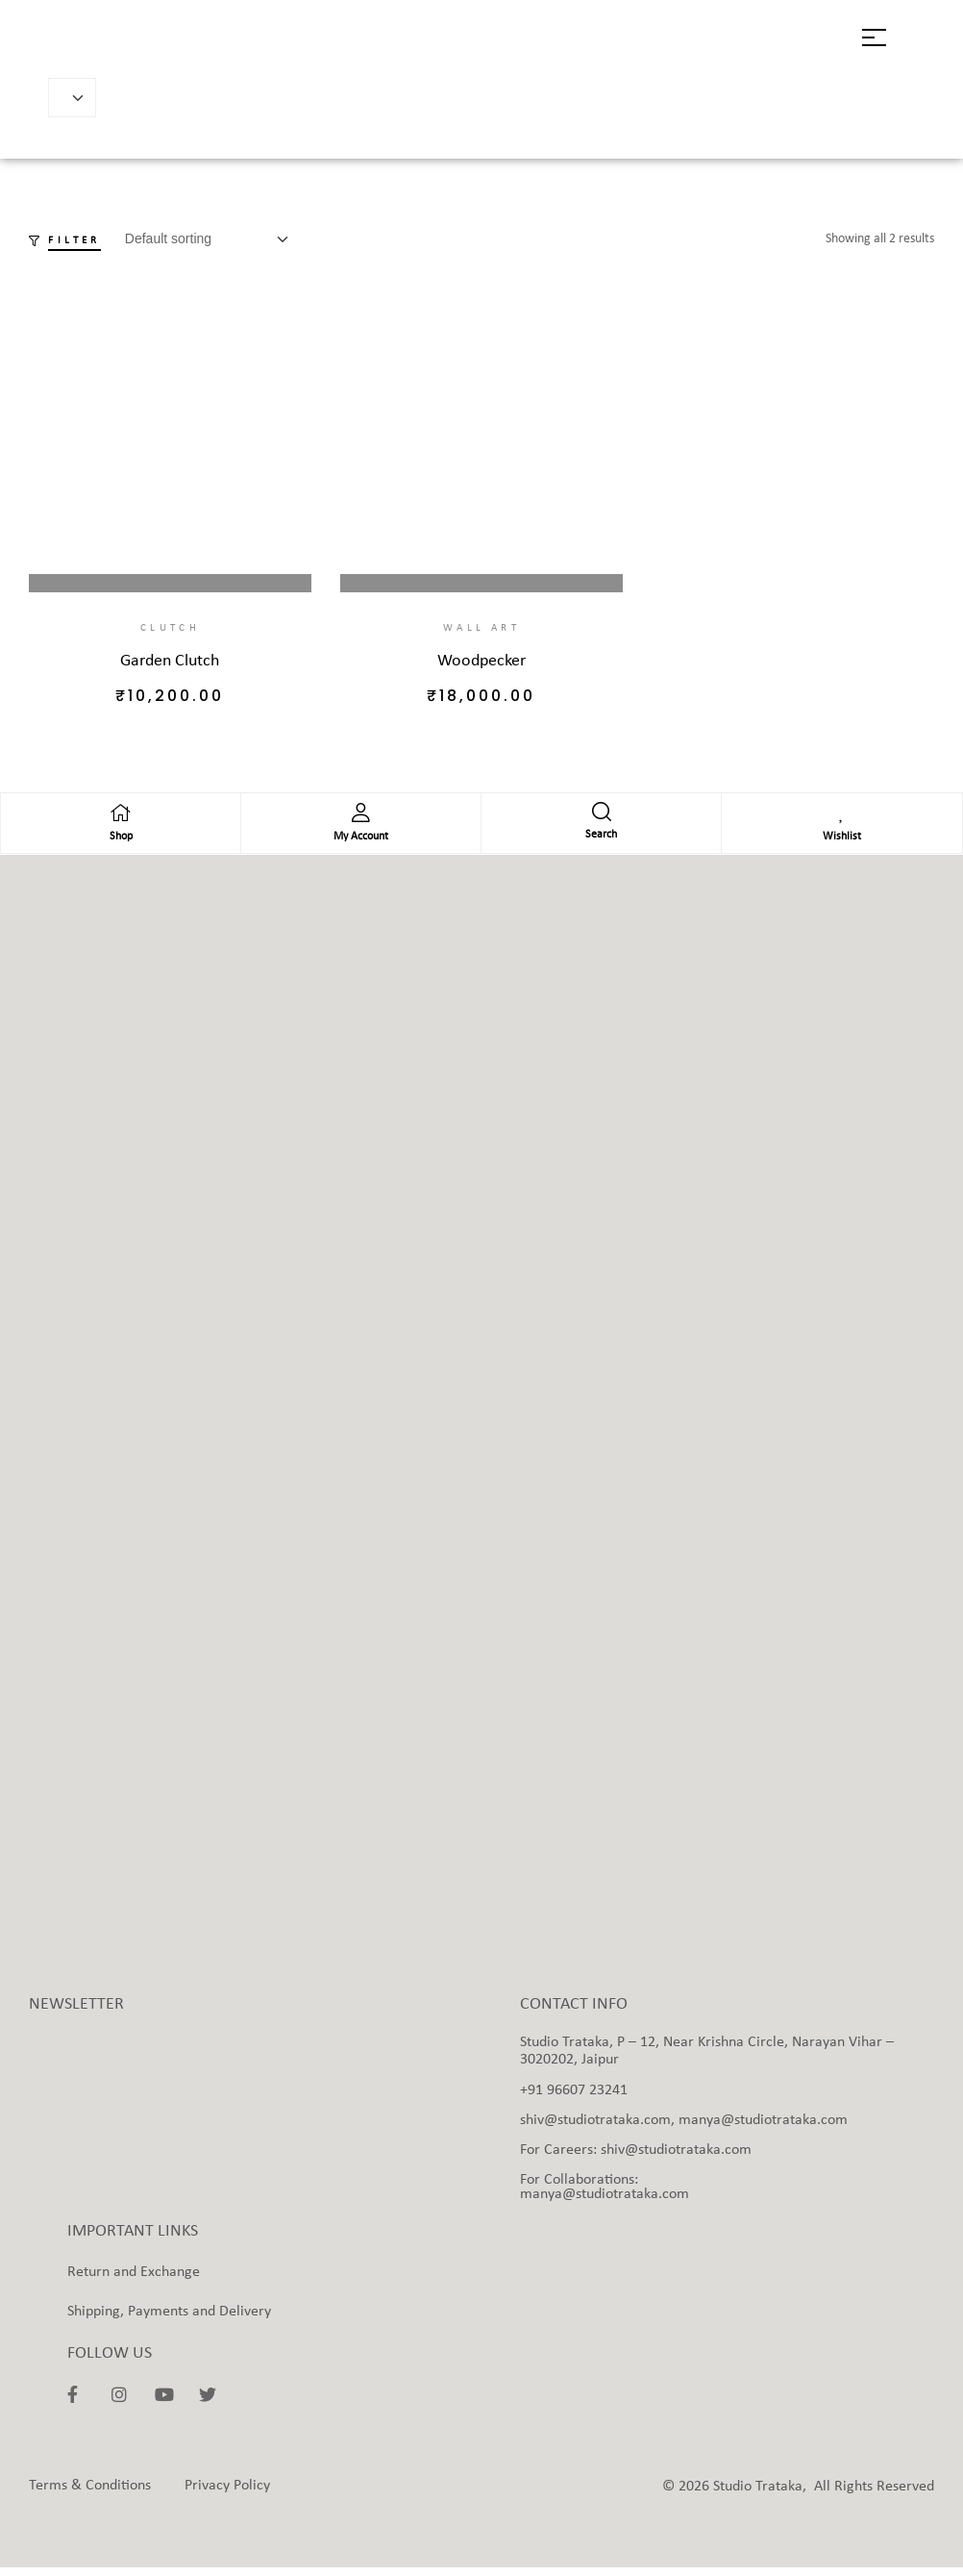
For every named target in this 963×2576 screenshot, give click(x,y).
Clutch (170, 628)
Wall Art (481, 628)
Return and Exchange (133, 2280)
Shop (121, 845)
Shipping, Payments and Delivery (169, 2319)
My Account (360, 845)
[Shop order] (212, 239)
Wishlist (842, 845)
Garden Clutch (169, 661)
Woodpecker (481, 661)
